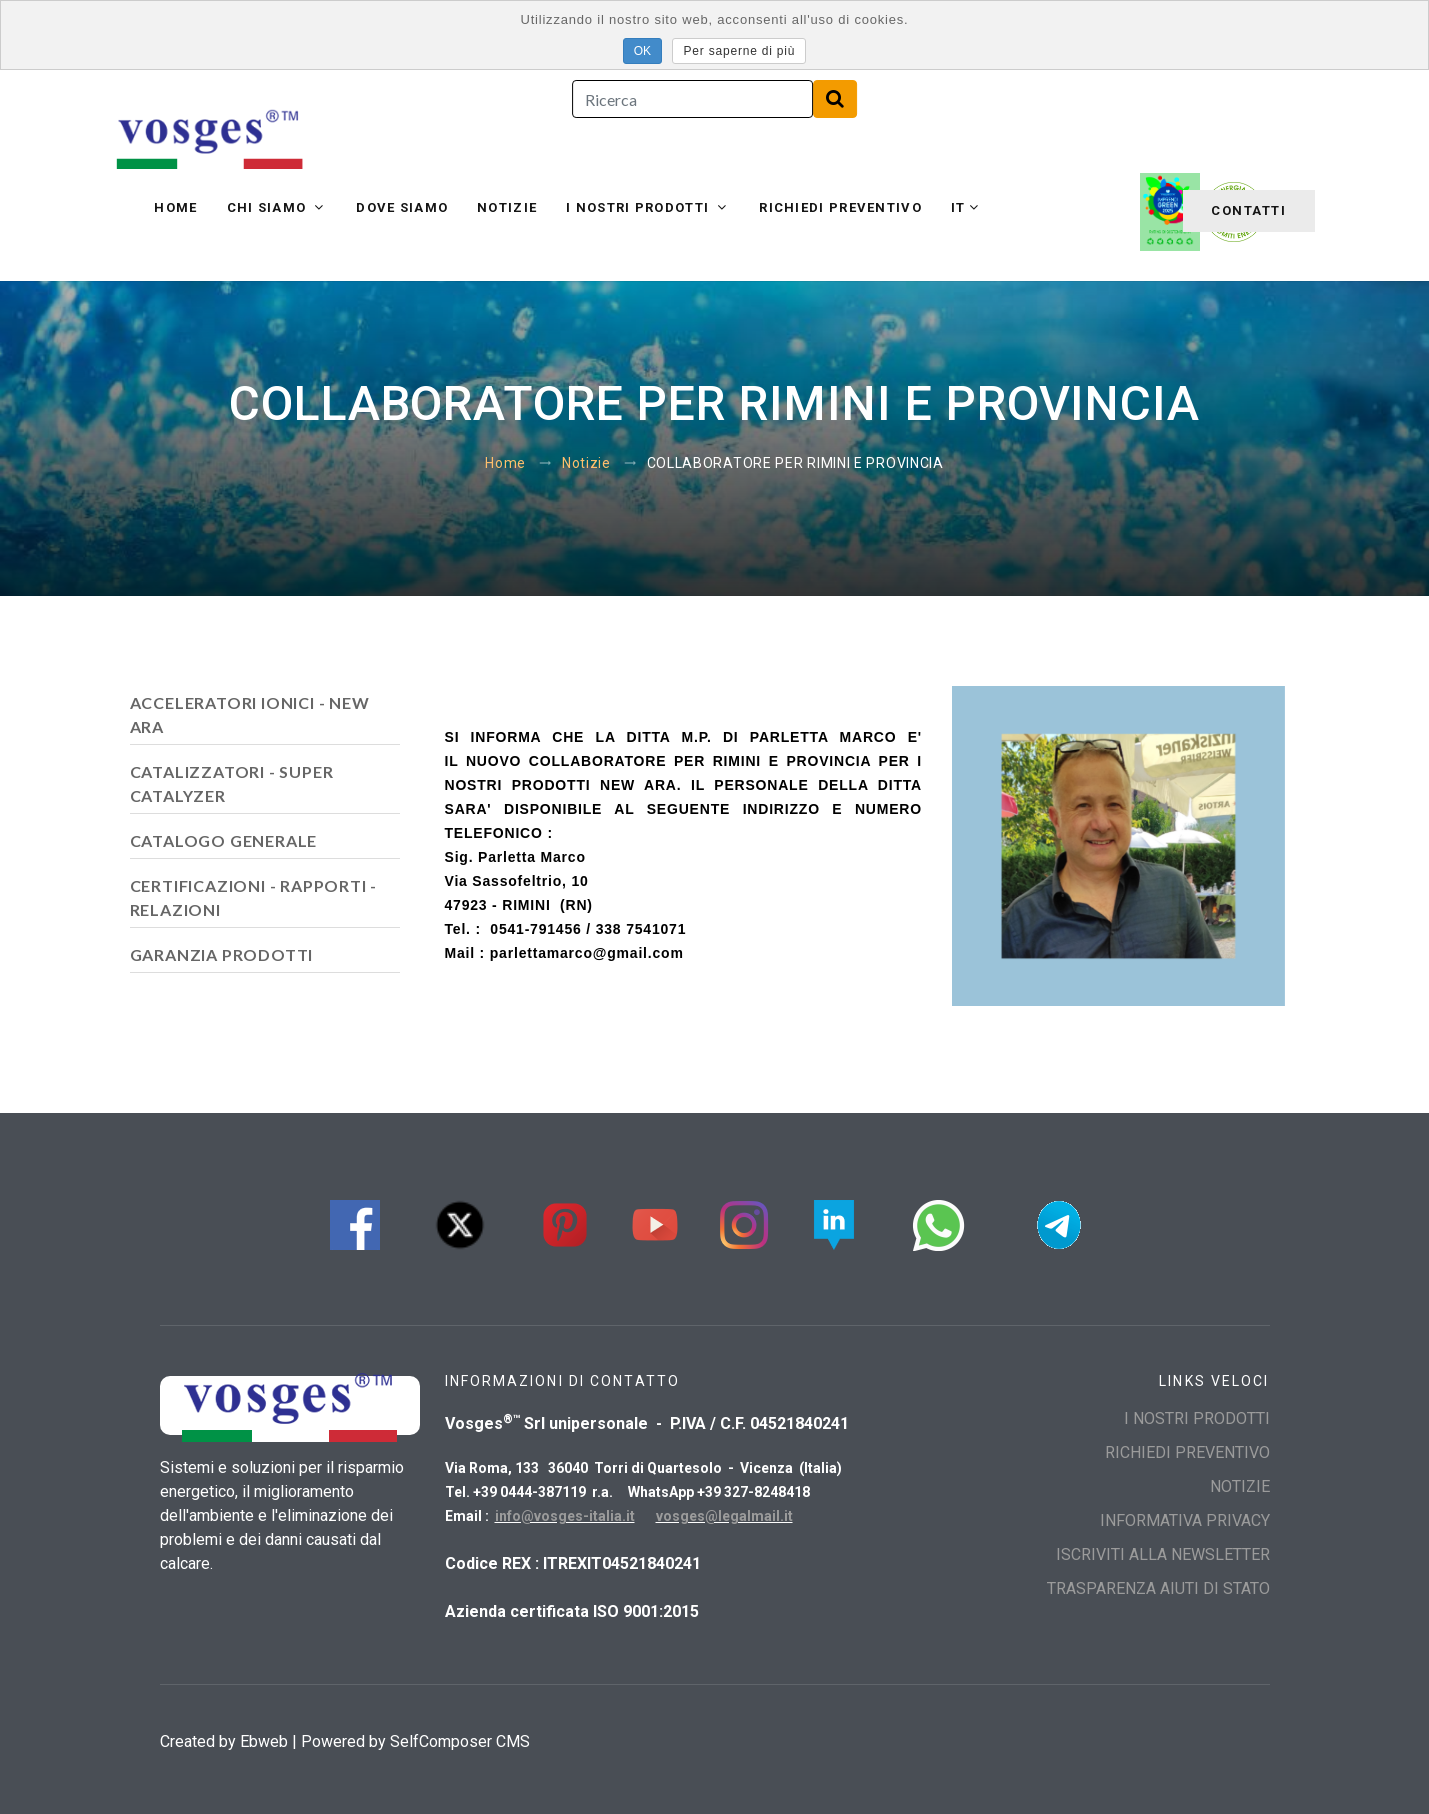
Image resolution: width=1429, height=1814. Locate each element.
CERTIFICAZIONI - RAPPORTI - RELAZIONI (254, 897)
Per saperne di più (739, 51)
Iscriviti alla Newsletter (1163, 1554)
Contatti (1248, 210)
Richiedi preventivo (840, 207)
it (958, 207)
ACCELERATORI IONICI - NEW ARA (250, 714)
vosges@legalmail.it (724, 1516)
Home (175, 207)
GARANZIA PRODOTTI (222, 954)
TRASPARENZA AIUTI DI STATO (1158, 1588)
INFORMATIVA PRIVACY (1185, 1520)
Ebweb (264, 1741)
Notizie (507, 207)
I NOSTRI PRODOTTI (639, 207)
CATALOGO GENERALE (224, 840)
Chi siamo (269, 207)
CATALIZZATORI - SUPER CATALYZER (232, 783)
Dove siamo (402, 207)
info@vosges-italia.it (565, 1516)
